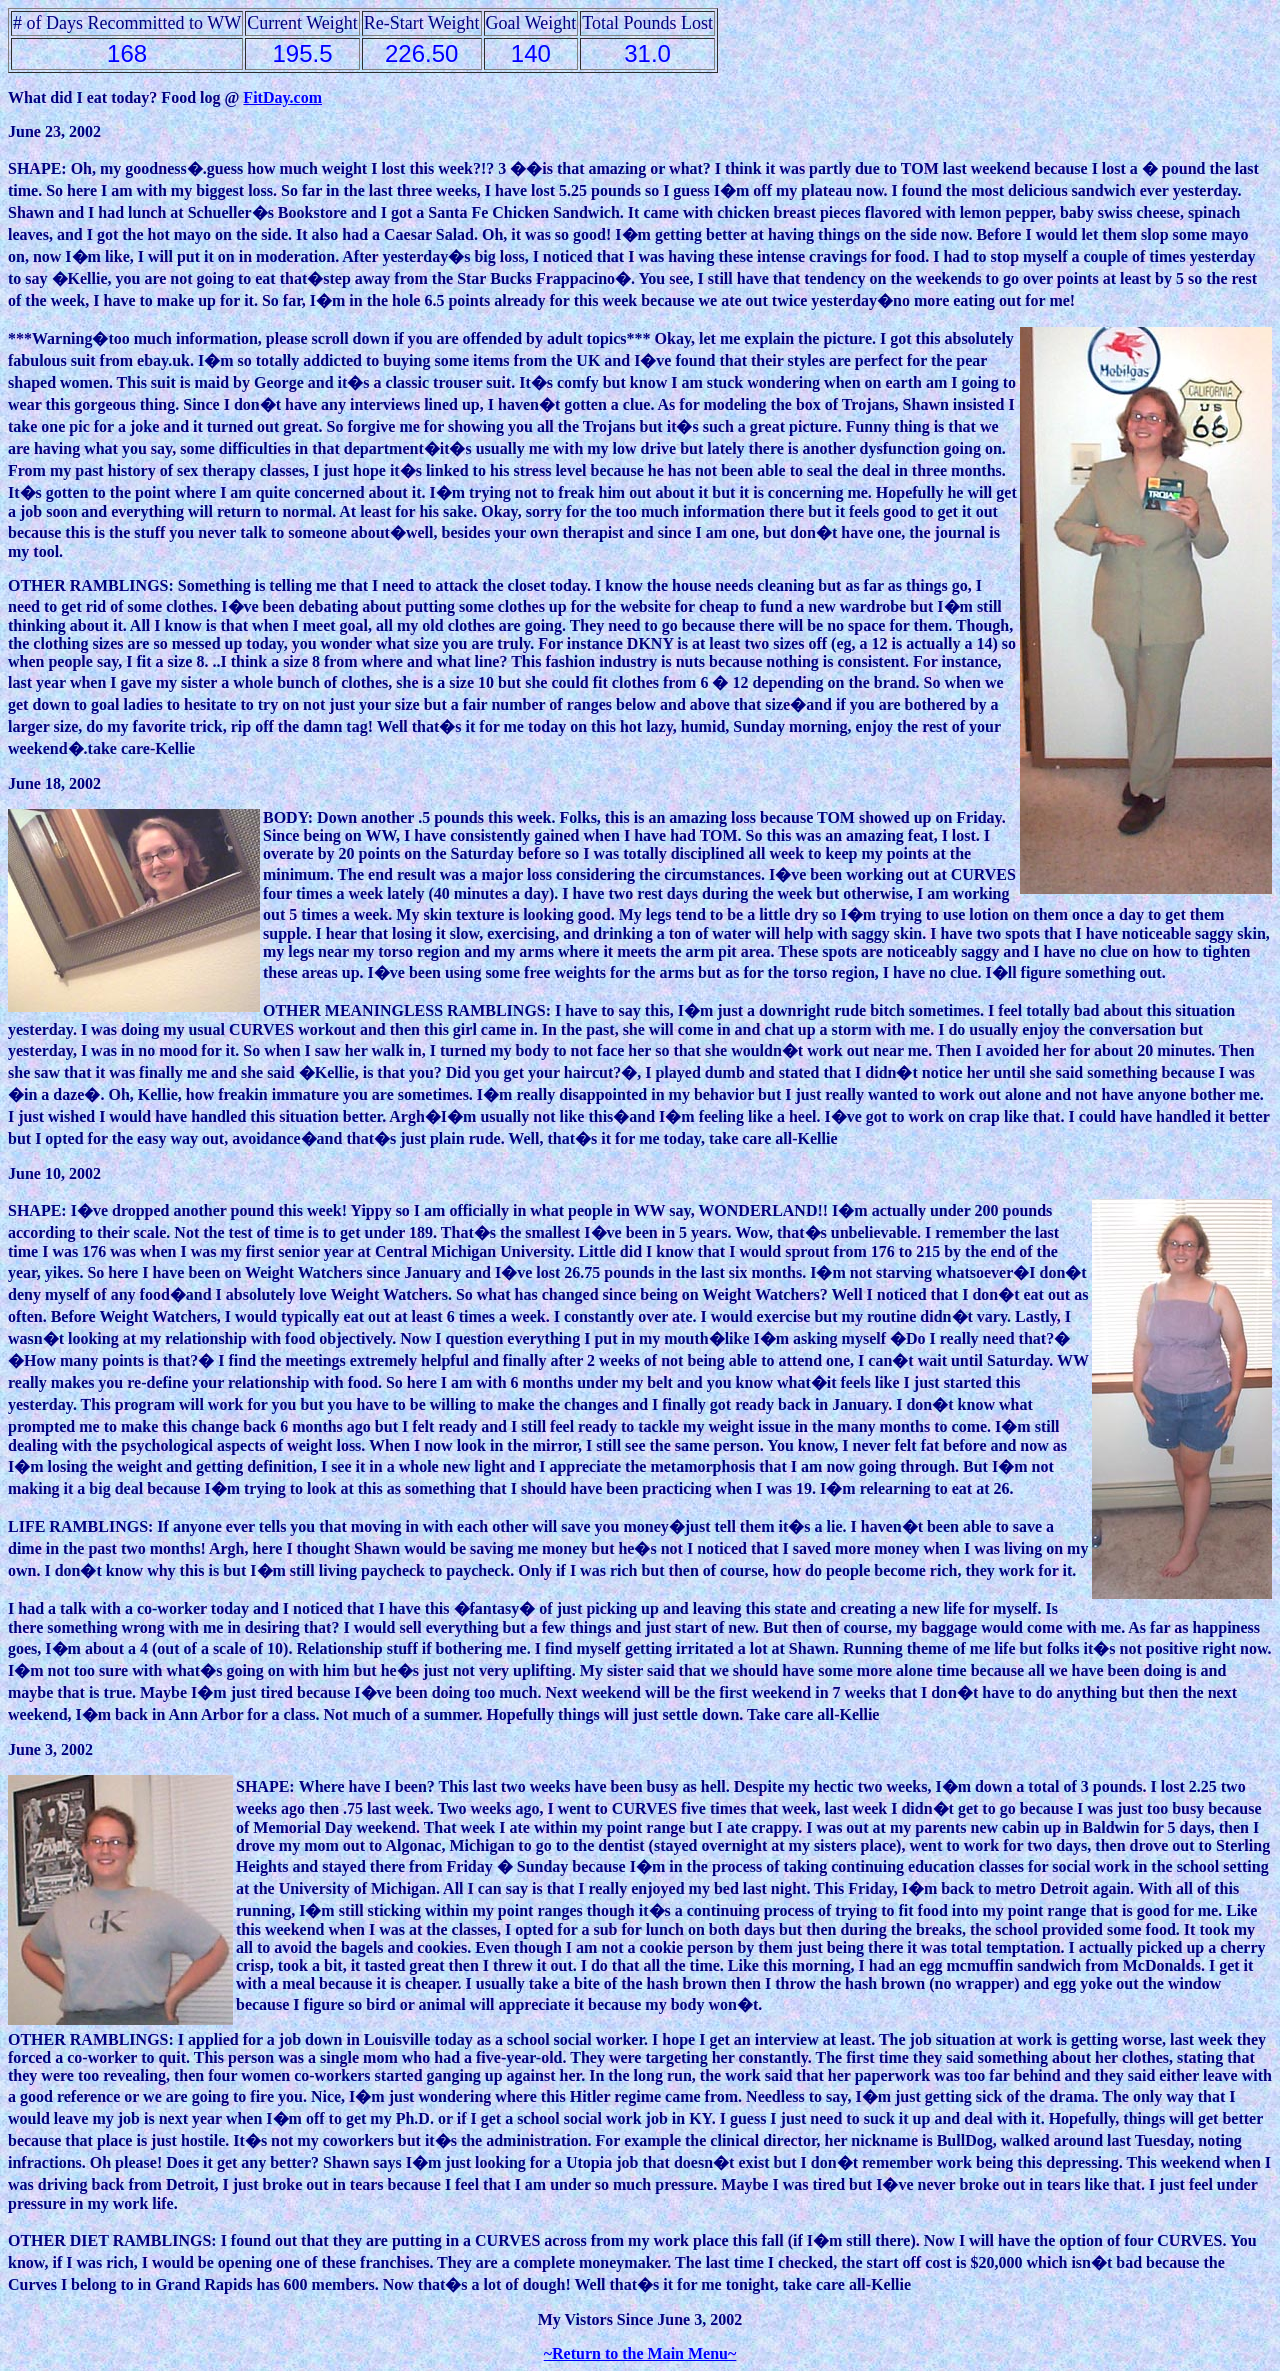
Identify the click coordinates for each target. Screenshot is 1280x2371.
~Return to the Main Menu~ (640, 2353)
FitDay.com (282, 97)
